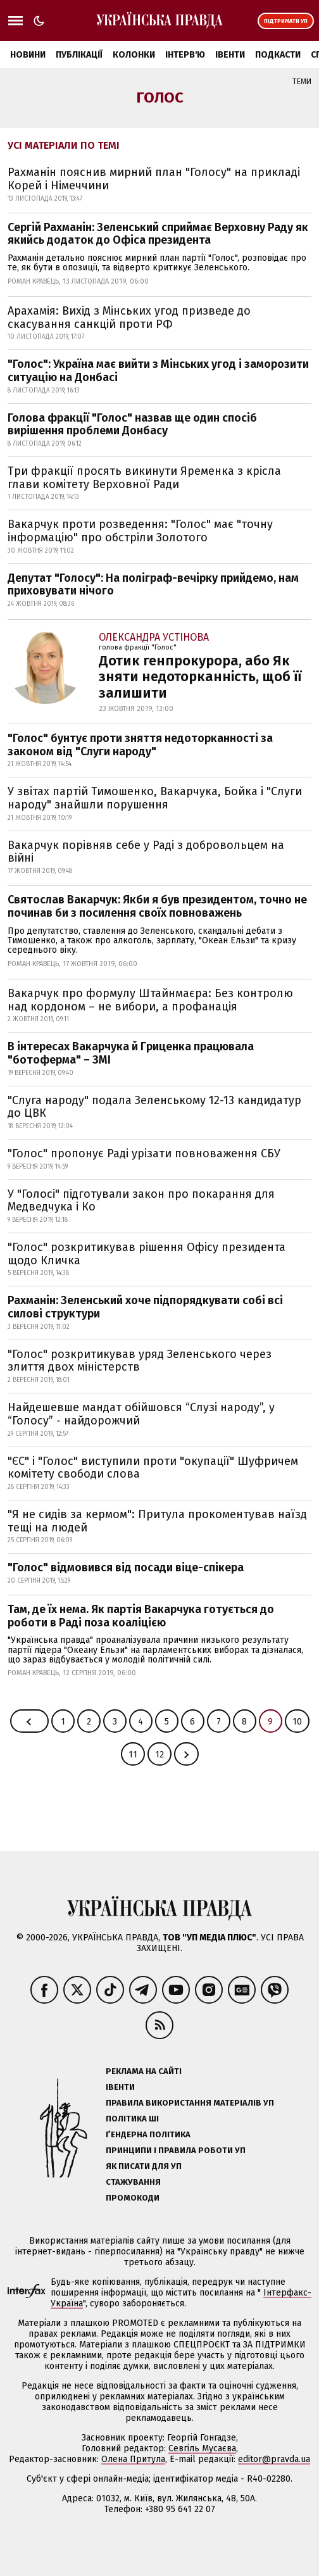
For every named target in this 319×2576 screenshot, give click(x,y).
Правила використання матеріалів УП (190, 2103)
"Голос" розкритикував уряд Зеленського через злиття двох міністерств (140, 1360)
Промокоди (133, 2197)
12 (159, 1754)
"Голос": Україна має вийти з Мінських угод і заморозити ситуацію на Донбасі (158, 370)
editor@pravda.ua (274, 2459)
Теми (301, 81)
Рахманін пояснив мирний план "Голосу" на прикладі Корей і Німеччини (154, 178)
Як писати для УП (144, 2166)
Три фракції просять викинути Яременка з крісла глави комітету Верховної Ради (144, 477)
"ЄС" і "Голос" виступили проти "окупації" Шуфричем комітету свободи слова (153, 1467)
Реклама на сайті (144, 2071)
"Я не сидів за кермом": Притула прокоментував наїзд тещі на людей (157, 1521)
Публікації (79, 54)
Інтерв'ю (185, 54)
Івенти (230, 54)
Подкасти (278, 54)
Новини (28, 54)
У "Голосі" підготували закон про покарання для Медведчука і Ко (141, 1200)
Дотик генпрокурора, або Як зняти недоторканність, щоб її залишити (200, 676)
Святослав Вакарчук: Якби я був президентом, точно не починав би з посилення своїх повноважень (157, 906)
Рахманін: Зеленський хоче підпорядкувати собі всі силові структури (145, 1307)
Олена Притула (133, 2459)
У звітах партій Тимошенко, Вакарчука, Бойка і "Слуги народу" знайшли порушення (155, 798)
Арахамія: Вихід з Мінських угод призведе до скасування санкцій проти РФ (129, 317)
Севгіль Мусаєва (202, 2448)
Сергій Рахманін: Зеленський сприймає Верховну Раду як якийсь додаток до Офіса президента (158, 234)
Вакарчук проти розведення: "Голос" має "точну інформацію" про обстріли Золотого (140, 530)
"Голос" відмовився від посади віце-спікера (126, 1567)
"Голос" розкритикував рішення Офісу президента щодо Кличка (146, 1253)
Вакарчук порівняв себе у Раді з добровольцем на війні (146, 851)
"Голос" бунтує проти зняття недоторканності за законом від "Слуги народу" (140, 744)
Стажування (133, 2182)
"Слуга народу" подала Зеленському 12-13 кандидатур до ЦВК (154, 1107)
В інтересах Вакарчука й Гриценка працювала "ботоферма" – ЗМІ (131, 1053)
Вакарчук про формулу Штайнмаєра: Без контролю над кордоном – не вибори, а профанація (150, 1000)
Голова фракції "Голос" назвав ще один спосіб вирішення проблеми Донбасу (132, 424)
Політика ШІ (132, 2118)
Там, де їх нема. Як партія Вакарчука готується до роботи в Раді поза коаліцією (141, 1616)
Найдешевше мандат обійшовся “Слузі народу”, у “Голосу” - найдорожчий (141, 1414)
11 (132, 1754)
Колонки (134, 54)
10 (297, 1721)
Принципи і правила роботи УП (176, 2150)
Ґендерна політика (148, 2134)
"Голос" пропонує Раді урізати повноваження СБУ (144, 1153)
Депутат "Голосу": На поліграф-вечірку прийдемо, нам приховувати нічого (153, 584)
